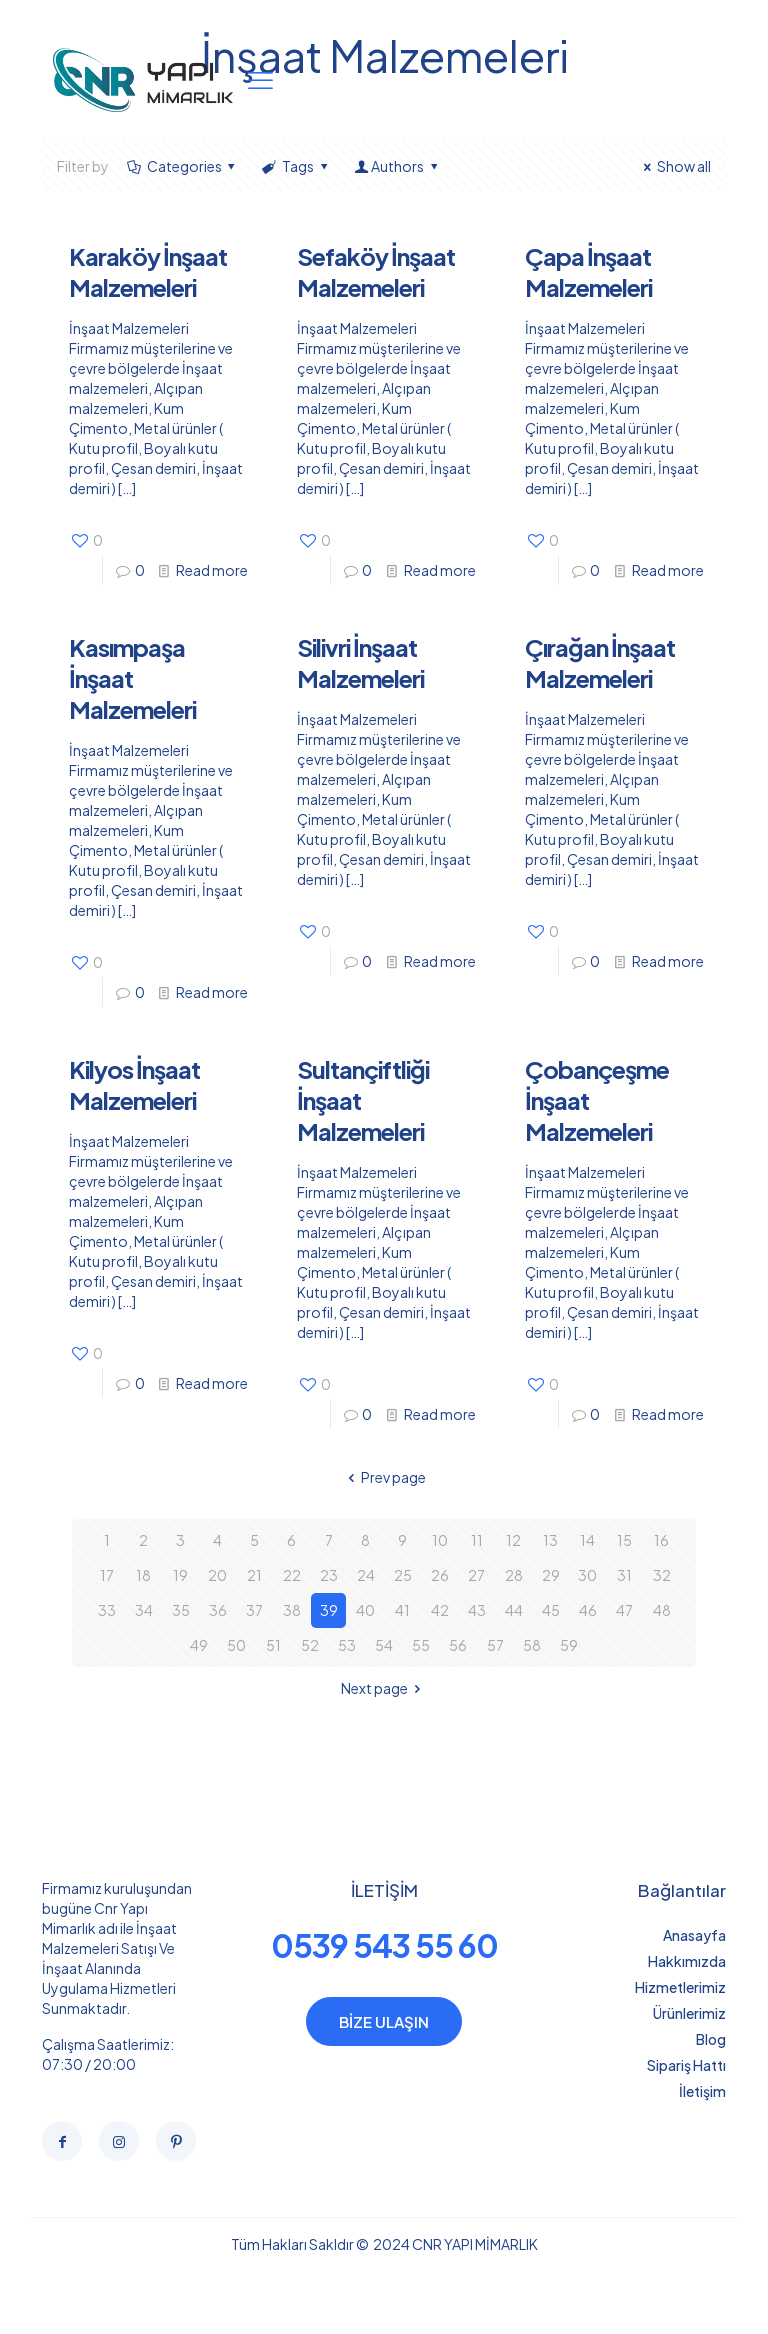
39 (329, 1610)
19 (180, 1575)
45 (551, 1610)
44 (514, 1610)
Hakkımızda (687, 1961)
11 (477, 1540)
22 (292, 1575)
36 (218, 1610)
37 (254, 1610)
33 (107, 1610)
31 (624, 1575)
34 (144, 1610)
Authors (397, 166)
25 (403, 1575)
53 (347, 1645)
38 (292, 1610)
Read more (212, 570)
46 (588, 1610)
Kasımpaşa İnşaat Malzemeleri (132, 678)
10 (440, 1540)
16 (661, 1540)
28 (514, 1575)
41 (402, 1610)
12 (513, 1540)
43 (477, 1610)
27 (476, 1575)
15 (624, 1540)
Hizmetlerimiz (680, 1987)
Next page (384, 1688)
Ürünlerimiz (689, 2013)
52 (310, 1645)
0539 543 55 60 (384, 1945)
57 (495, 1645)
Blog (711, 2039)
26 (440, 1575)
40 (365, 1610)
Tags (296, 166)
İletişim (702, 2091)
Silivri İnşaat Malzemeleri (360, 662)
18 (143, 1575)
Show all (674, 166)
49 (199, 1645)
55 (421, 1645)
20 (217, 1575)
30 (587, 1575)
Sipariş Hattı (686, 2065)
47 (624, 1610)
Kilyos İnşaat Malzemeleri (134, 1084)
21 (254, 1575)
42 (440, 1610)
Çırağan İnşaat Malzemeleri (600, 662)
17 (107, 1575)
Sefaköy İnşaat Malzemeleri (376, 271)
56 (458, 1645)
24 (366, 1575)
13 (550, 1540)
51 (273, 1645)
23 (329, 1575)
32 (662, 1575)
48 (662, 1610)
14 (587, 1540)
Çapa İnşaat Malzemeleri (588, 271)
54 (384, 1645)
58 (532, 1645)
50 (236, 1645)
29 (551, 1575)
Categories (182, 166)
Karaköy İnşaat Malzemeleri (148, 271)
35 (181, 1610)
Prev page (384, 1477)
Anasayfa (694, 1935)
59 (569, 1645)
